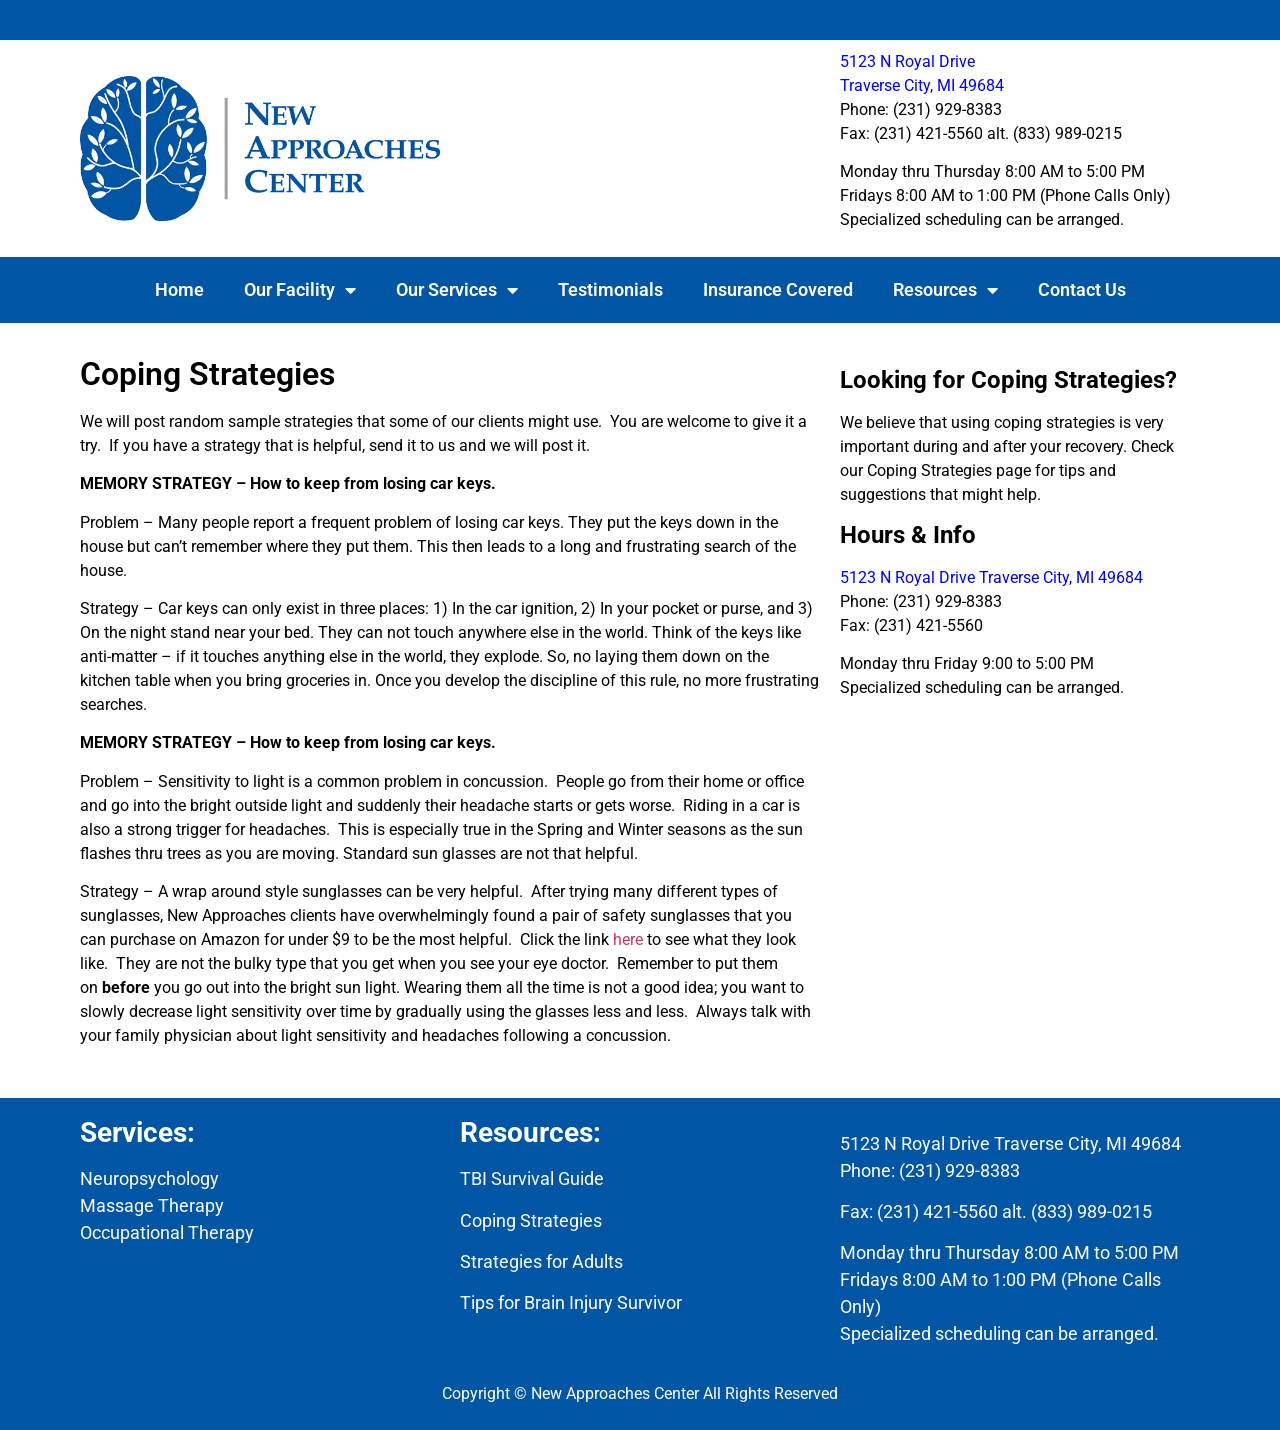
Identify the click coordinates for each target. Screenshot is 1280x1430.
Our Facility (300, 290)
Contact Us (1082, 289)
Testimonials (610, 289)
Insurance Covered (778, 289)
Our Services (457, 290)
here (628, 939)
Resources (945, 290)
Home (179, 289)
